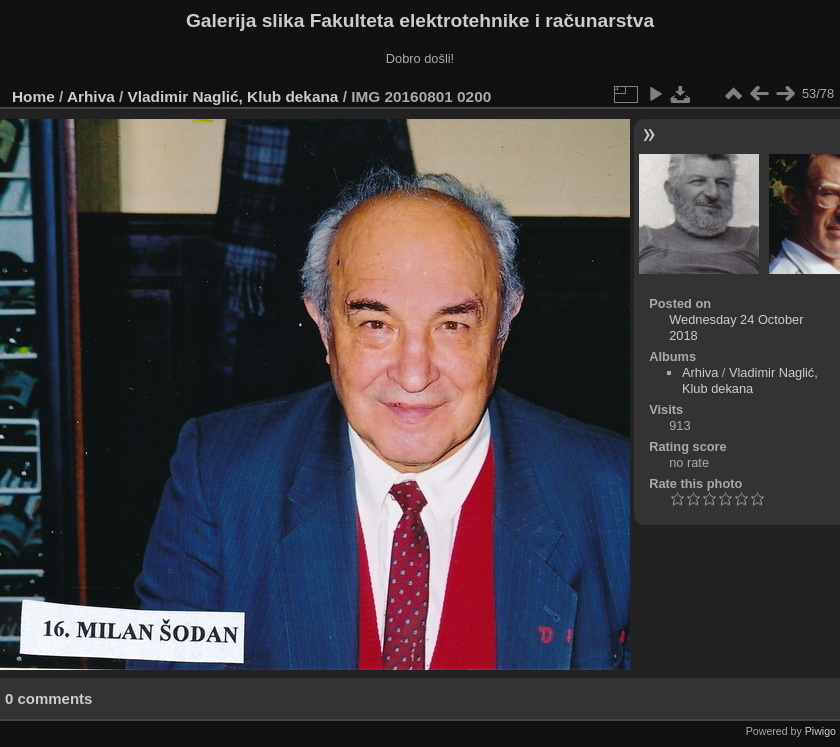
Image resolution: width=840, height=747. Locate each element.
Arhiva (91, 96)
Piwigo (820, 731)
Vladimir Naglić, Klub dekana (233, 96)
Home (33, 96)
